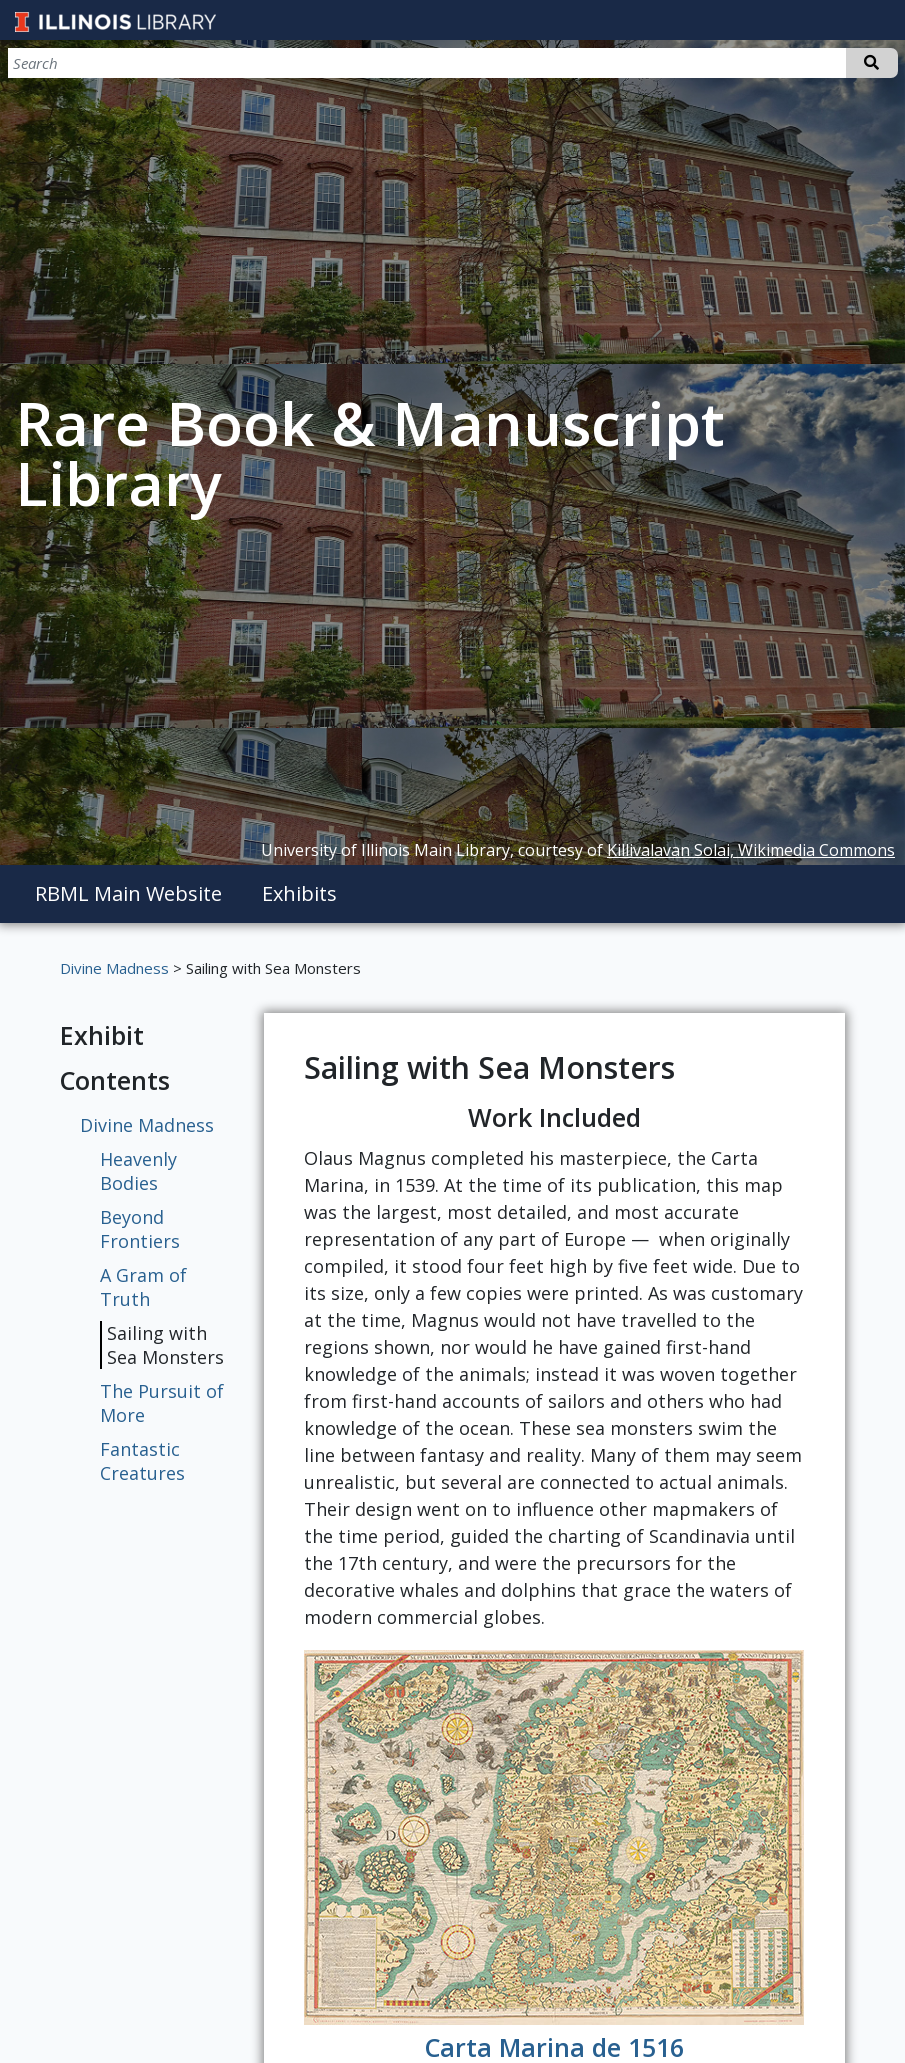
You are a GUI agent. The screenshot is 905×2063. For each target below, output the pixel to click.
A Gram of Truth (143, 1287)
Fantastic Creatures (142, 1461)
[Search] (793, 63)
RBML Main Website (128, 893)
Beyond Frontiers (140, 1229)
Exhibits (299, 893)
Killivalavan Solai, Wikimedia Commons (751, 850)
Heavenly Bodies (138, 1171)
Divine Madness (114, 968)
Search (870, 63)
